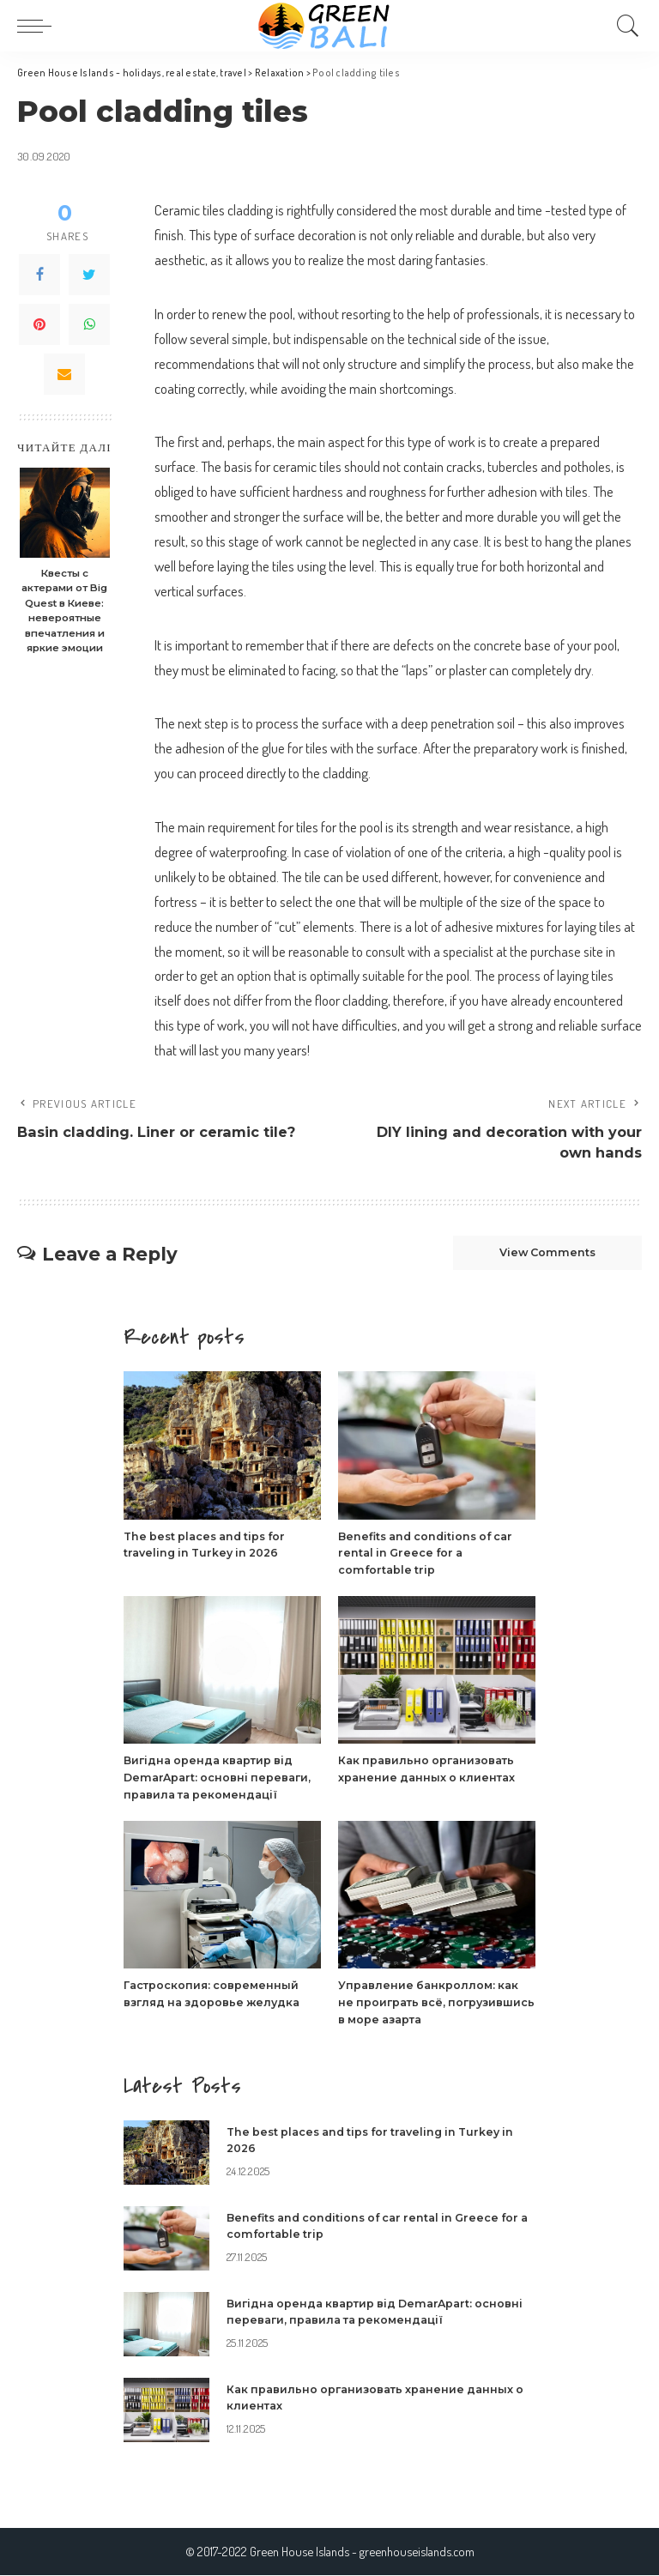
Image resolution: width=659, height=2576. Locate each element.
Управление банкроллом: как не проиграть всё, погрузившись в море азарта (430, 2003)
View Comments (540, 1255)
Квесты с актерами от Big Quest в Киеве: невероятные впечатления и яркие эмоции (64, 611)
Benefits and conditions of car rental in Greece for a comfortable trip (430, 1555)
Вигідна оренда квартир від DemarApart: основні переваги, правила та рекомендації (220, 1779)
